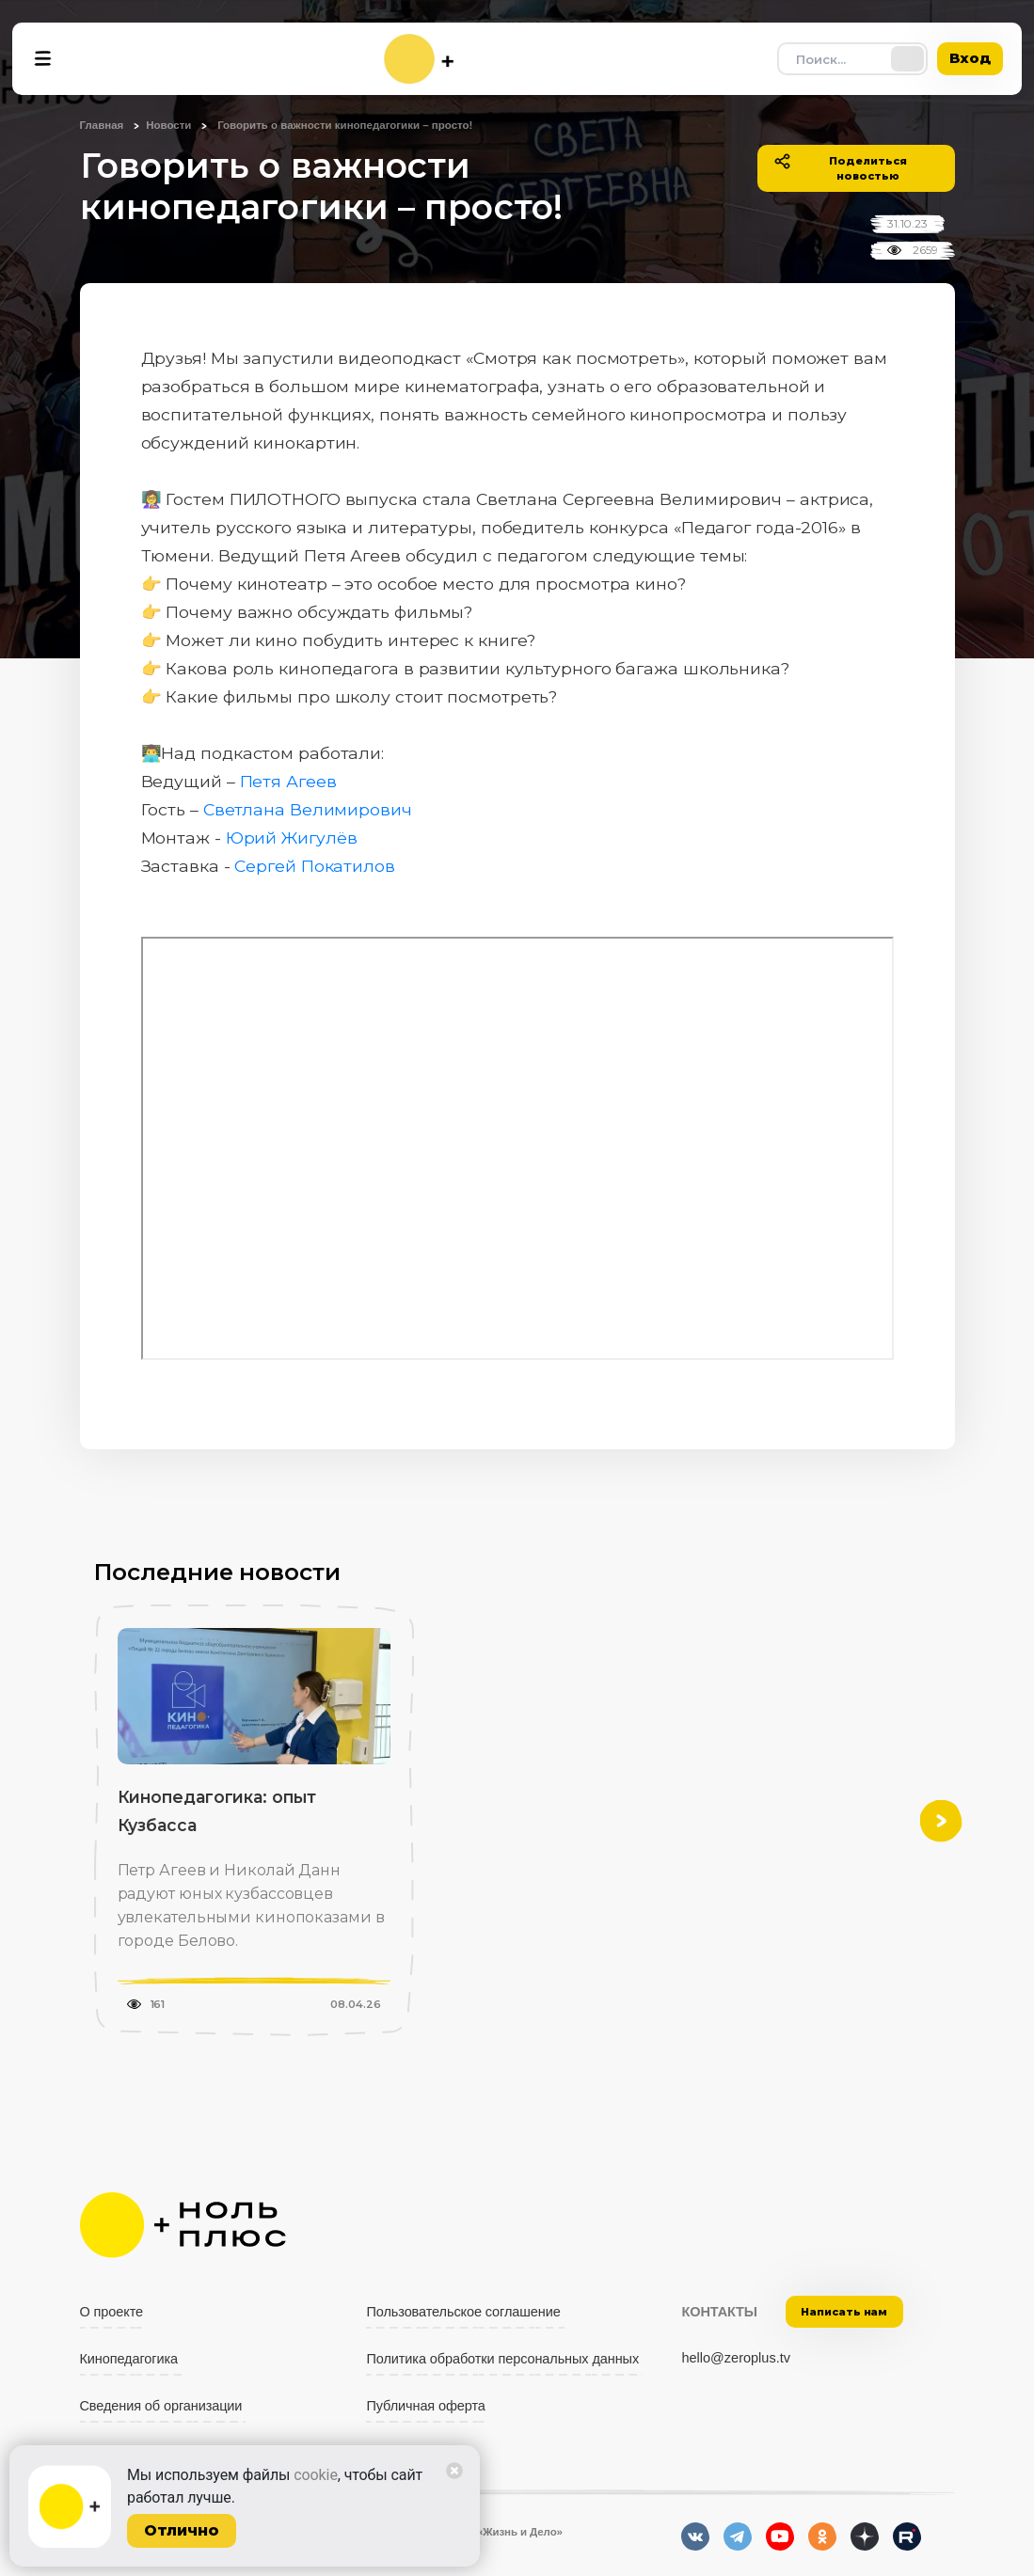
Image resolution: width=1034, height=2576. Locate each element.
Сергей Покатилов (314, 866)
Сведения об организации (161, 2405)
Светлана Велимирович (310, 809)
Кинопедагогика (129, 2358)
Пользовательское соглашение (463, 2311)
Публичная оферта (425, 2405)
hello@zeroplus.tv (735, 2357)
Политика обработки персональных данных (502, 2358)
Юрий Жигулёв (292, 837)
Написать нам (844, 2311)
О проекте (112, 2311)
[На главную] (418, 59)
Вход (970, 58)
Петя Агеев (288, 781)
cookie (316, 2475)
